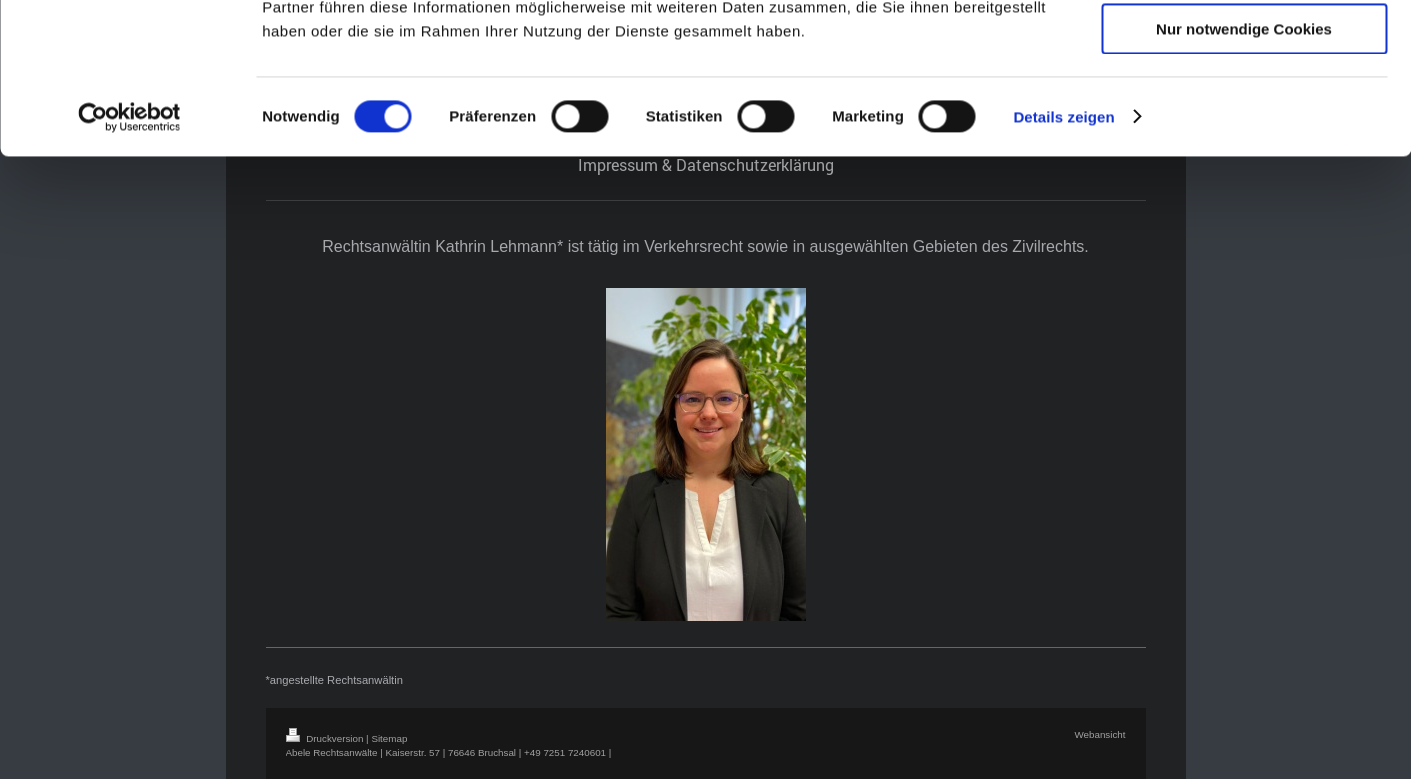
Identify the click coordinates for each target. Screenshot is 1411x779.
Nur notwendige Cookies (1244, 166)
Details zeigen (1063, 254)
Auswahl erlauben (1244, 108)
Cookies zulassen (1244, 49)
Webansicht (1099, 734)
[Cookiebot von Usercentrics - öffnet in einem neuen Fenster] (129, 255)
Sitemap (389, 738)
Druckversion (326, 738)
